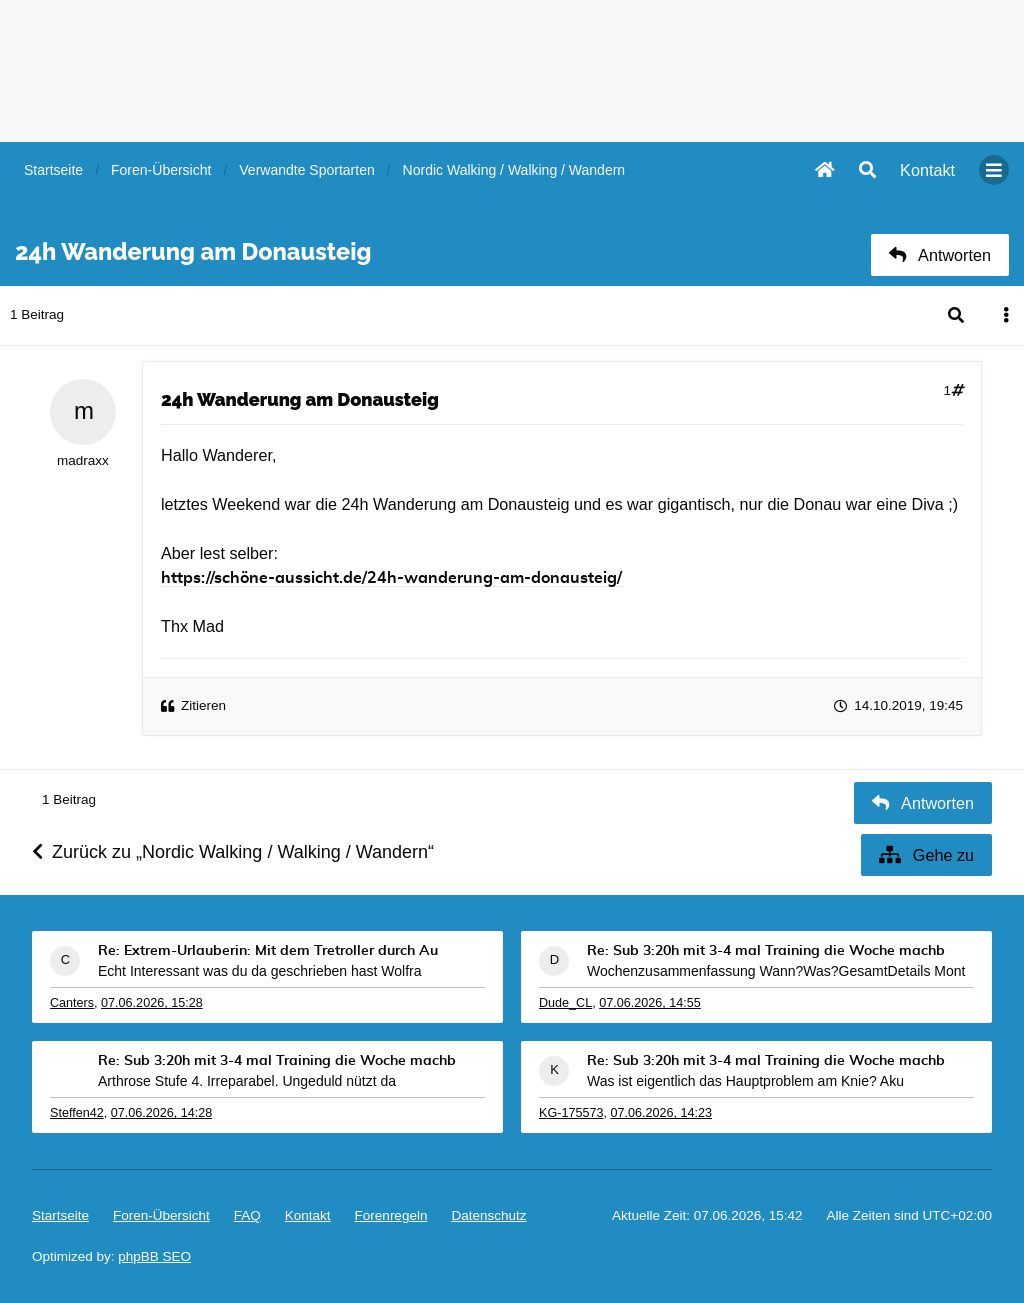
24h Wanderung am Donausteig (300, 399)
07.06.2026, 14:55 (650, 1003)
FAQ (247, 1215)
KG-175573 (571, 1113)
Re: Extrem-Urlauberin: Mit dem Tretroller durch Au (268, 951)
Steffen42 (77, 1113)
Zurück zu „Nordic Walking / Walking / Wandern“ (233, 852)
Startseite (60, 1215)
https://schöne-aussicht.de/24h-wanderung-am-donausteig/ (391, 578)
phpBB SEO (154, 1256)
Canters (72, 1003)
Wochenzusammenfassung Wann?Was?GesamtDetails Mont (776, 971)
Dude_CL (565, 1003)
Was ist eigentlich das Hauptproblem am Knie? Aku (745, 1081)
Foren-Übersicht (161, 1215)
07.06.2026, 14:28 (162, 1113)
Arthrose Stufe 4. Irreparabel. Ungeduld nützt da (247, 1081)
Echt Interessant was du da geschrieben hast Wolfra (259, 971)
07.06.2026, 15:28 (152, 1003)
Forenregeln (391, 1215)
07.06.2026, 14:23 (661, 1113)
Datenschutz (488, 1215)
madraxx (83, 460)
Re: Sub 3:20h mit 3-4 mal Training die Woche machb (766, 951)
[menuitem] (927, 170)
